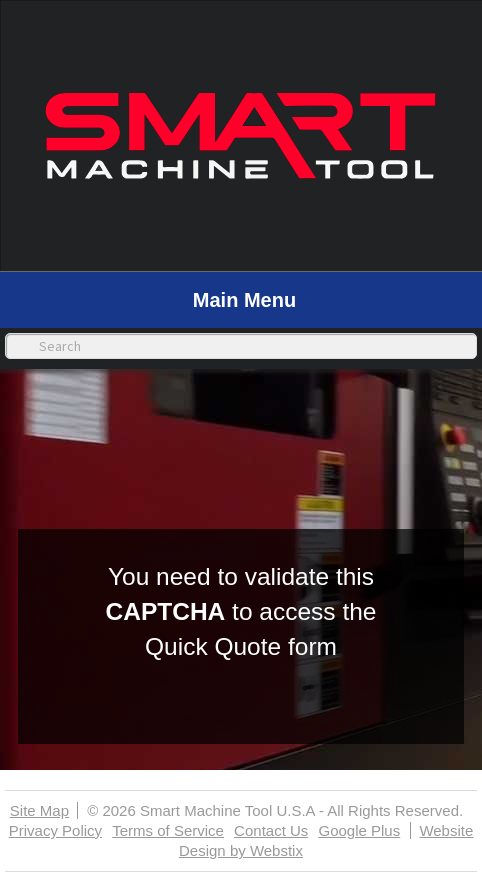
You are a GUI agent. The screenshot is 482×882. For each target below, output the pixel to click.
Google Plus (359, 830)
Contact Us (271, 830)
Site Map (39, 810)
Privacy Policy (55, 830)
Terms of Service (168, 830)
